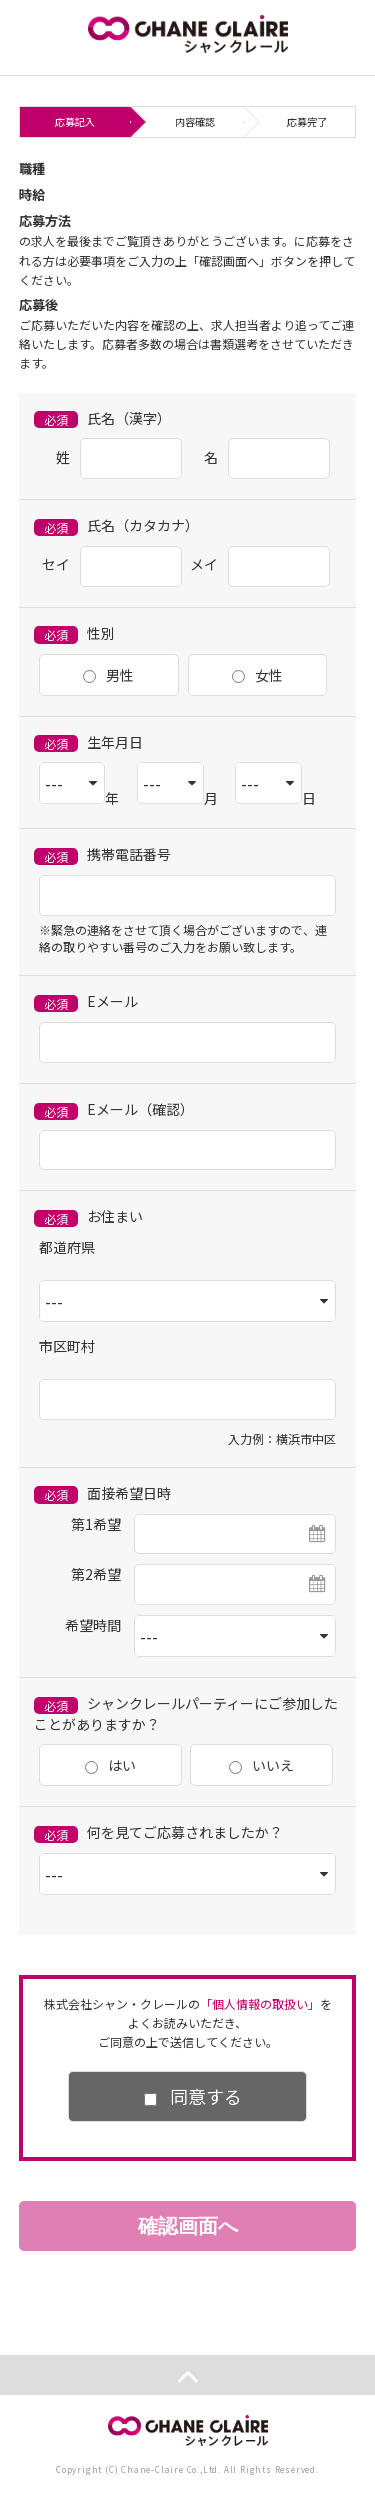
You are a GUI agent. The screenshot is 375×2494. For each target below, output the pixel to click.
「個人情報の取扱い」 (260, 2003)
